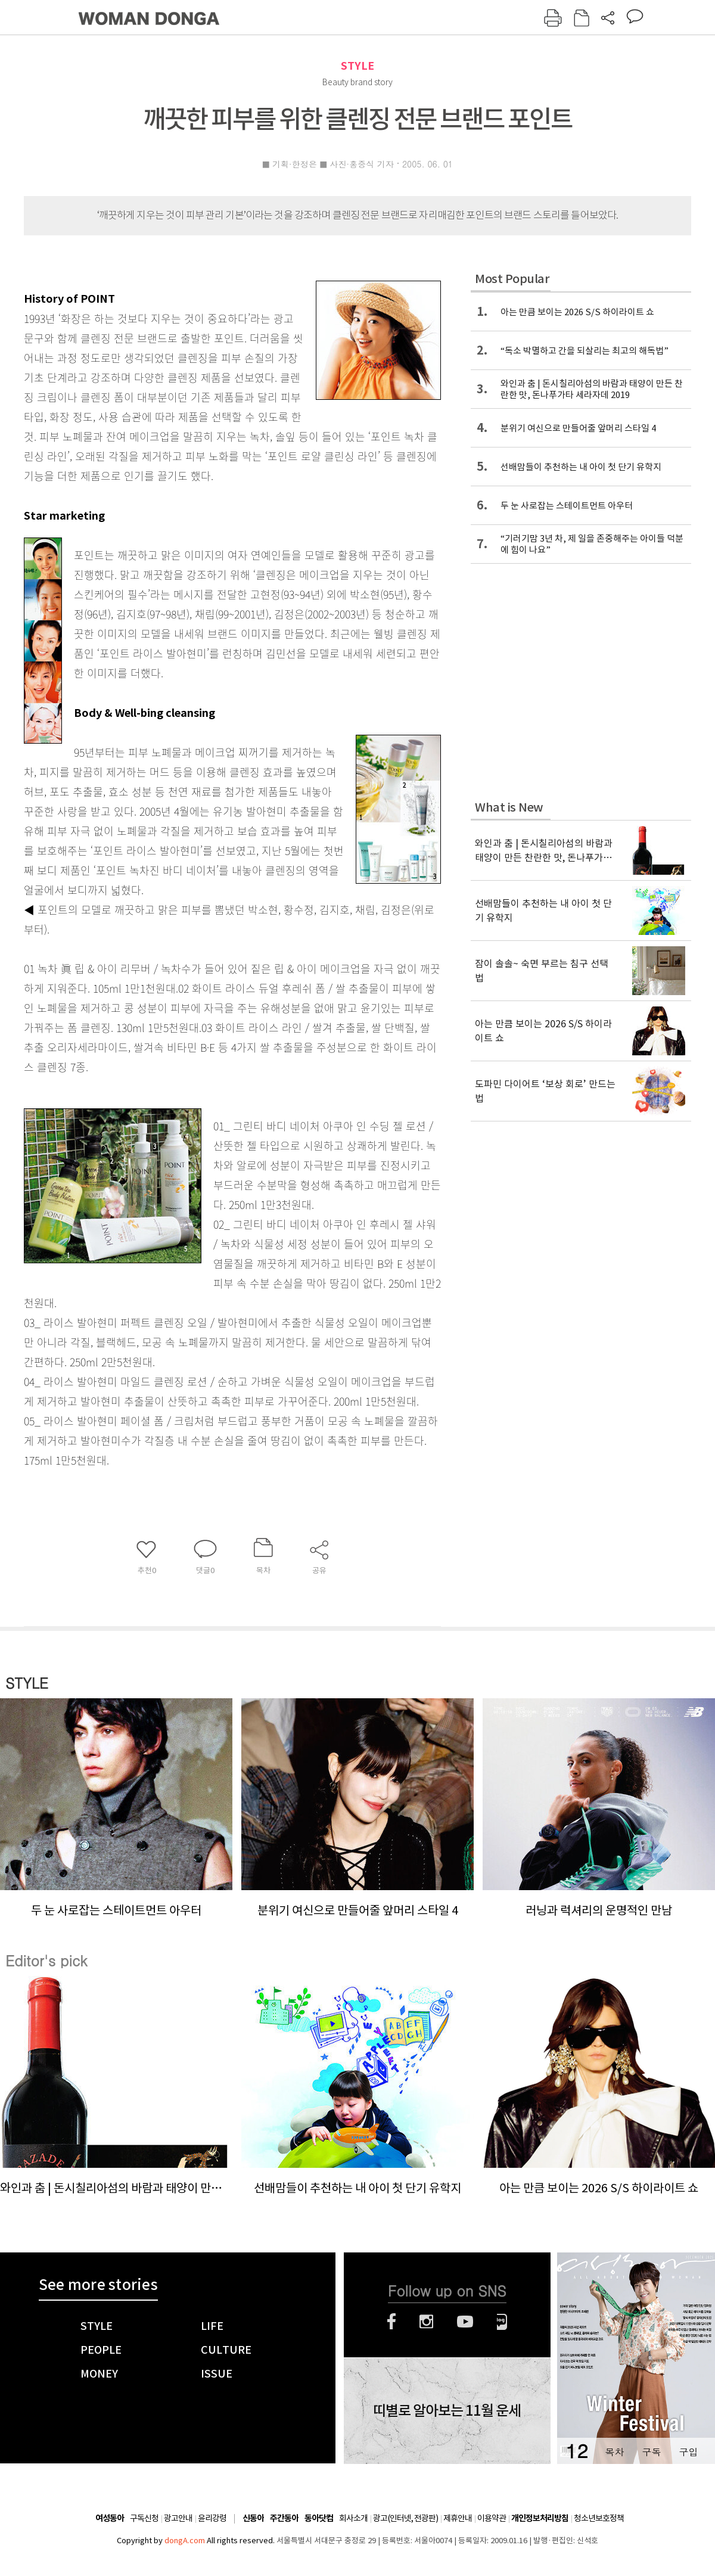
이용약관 (491, 2518)
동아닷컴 (318, 2518)
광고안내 (178, 2518)
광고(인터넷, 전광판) (405, 2518)
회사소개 (353, 2518)
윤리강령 (212, 2518)
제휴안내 (457, 2518)
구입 (688, 2452)
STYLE (357, 66)
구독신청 (144, 2518)
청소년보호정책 (599, 2518)
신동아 (253, 2518)
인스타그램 (426, 2321)
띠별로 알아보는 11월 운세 (447, 2411)
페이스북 (391, 2321)
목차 (614, 2452)
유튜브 (465, 2321)
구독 (651, 2452)
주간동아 (284, 2518)
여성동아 (109, 2518)
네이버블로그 (502, 2321)
